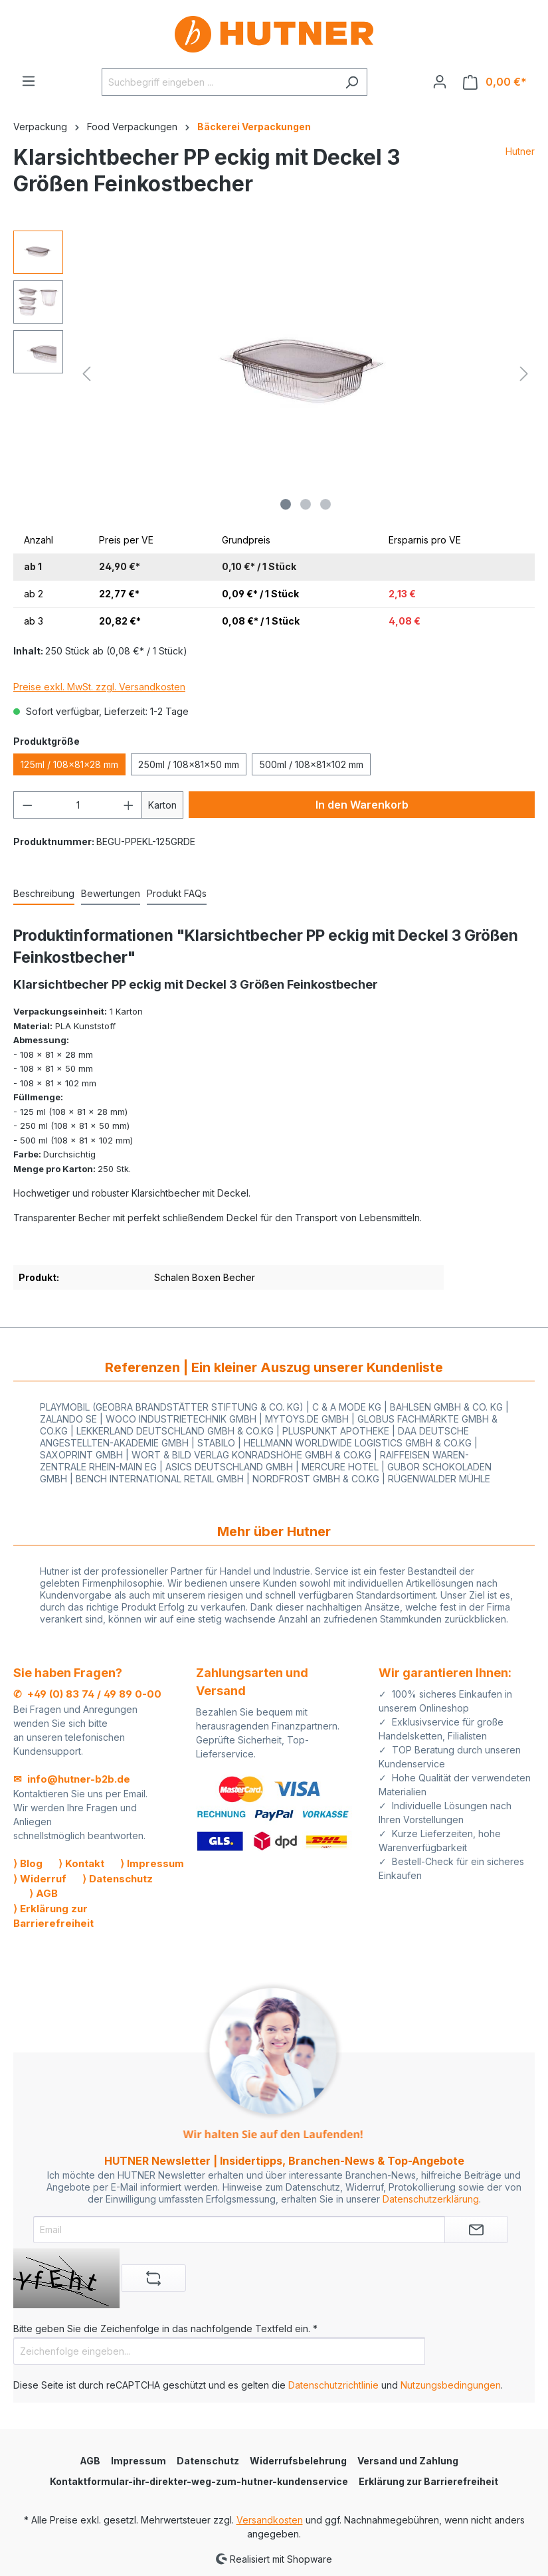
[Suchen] (351, 82)
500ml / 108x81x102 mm (311, 764)
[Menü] (28, 81)
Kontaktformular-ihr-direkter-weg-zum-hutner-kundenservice (199, 2481)
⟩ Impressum (152, 1863)
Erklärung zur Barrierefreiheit (428, 2481)
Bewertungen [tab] (110, 893)
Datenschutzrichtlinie (333, 2385)
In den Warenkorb (362, 804)
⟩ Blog (28, 1863)
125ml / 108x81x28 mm (69, 764)
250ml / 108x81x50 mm (188, 764)
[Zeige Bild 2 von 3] (305, 504)
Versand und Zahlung (407, 2460)
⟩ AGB (43, 1893)
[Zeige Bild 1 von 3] (285, 504)
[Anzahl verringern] (27, 805)
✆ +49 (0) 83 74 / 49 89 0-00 (87, 1694)
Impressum (138, 2460)
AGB (90, 2460)
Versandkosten (269, 2520)
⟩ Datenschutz (117, 1878)
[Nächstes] (524, 373)
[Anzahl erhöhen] (129, 805)
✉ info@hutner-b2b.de (71, 1779)
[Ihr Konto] (439, 81)
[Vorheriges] (86, 373)
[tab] (43, 894)
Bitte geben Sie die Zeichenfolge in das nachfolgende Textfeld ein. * (165, 2328)
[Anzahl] (78, 805)
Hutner (520, 151)
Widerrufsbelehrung (298, 2460)
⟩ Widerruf (39, 1878)
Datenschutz (208, 2460)
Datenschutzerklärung (431, 2199)
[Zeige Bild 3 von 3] (325, 504)
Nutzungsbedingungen (451, 2385)
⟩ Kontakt (81, 1863)
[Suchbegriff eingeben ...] (219, 82)
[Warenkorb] (495, 82)
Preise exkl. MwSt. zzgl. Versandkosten (99, 686)
